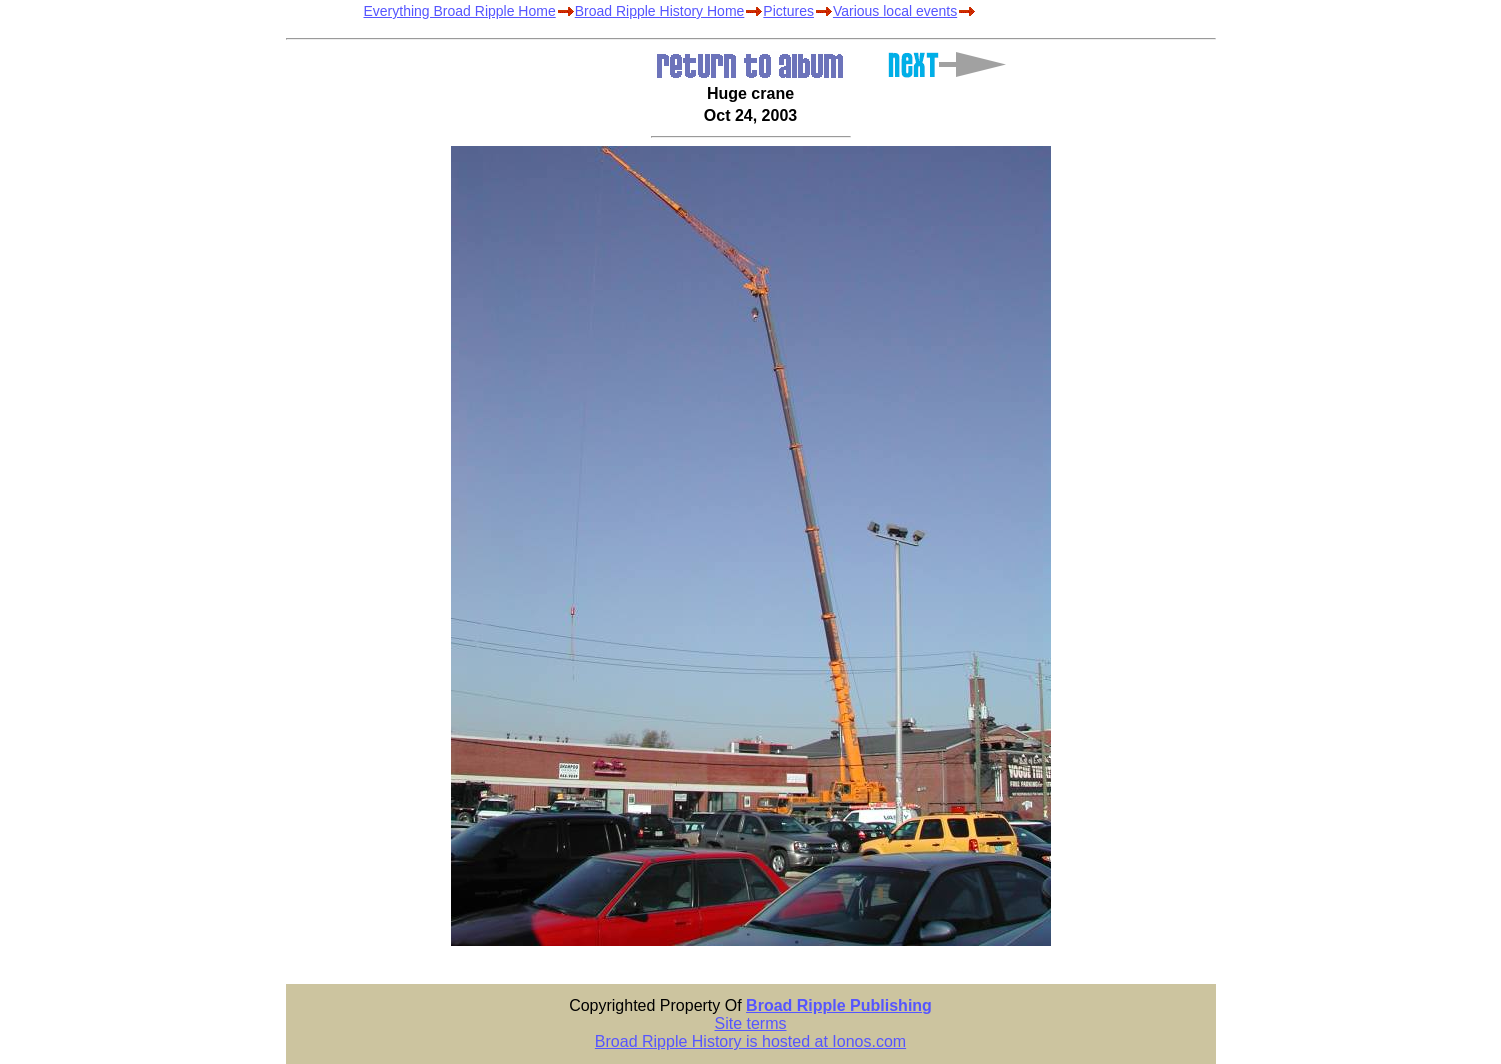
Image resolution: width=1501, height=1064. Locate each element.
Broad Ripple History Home (660, 11)
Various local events (895, 11)
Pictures (788, 11)
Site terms (750, 1023)
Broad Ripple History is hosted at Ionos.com (750, 1041)
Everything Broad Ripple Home (460, 11)
